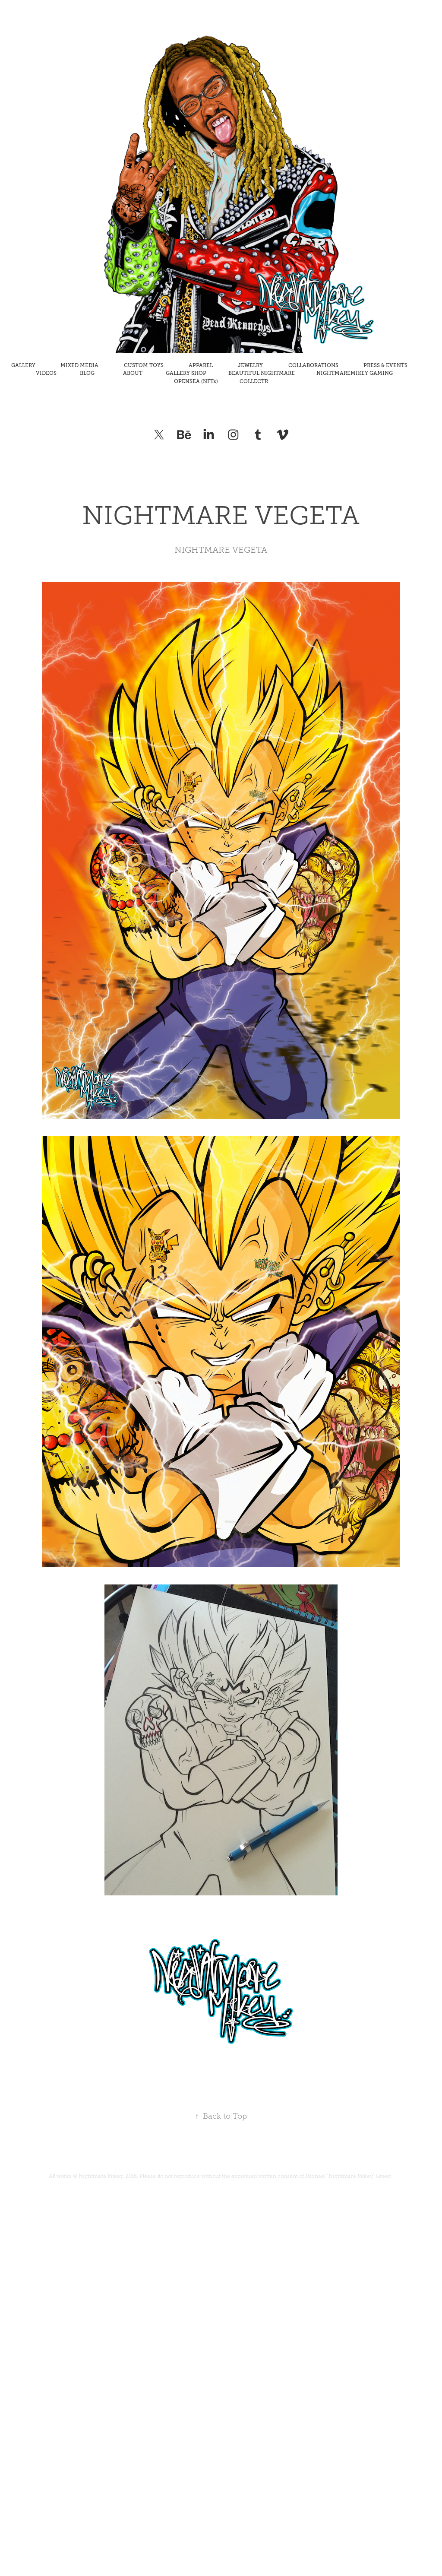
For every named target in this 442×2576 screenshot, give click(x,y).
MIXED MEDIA (79, 365)
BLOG (87, 373)
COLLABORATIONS (313, 365)
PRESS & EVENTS (385, 365)
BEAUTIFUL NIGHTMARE (261, 373)
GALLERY (23, 365)
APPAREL (201, 365)
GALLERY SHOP (186, 373)
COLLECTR (254, 381)
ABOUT (132, 373)
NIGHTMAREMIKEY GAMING (354, 373)
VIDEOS (46, 373)
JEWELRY (250, 365)
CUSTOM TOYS (144, 365)
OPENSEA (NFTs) (196, 381)
